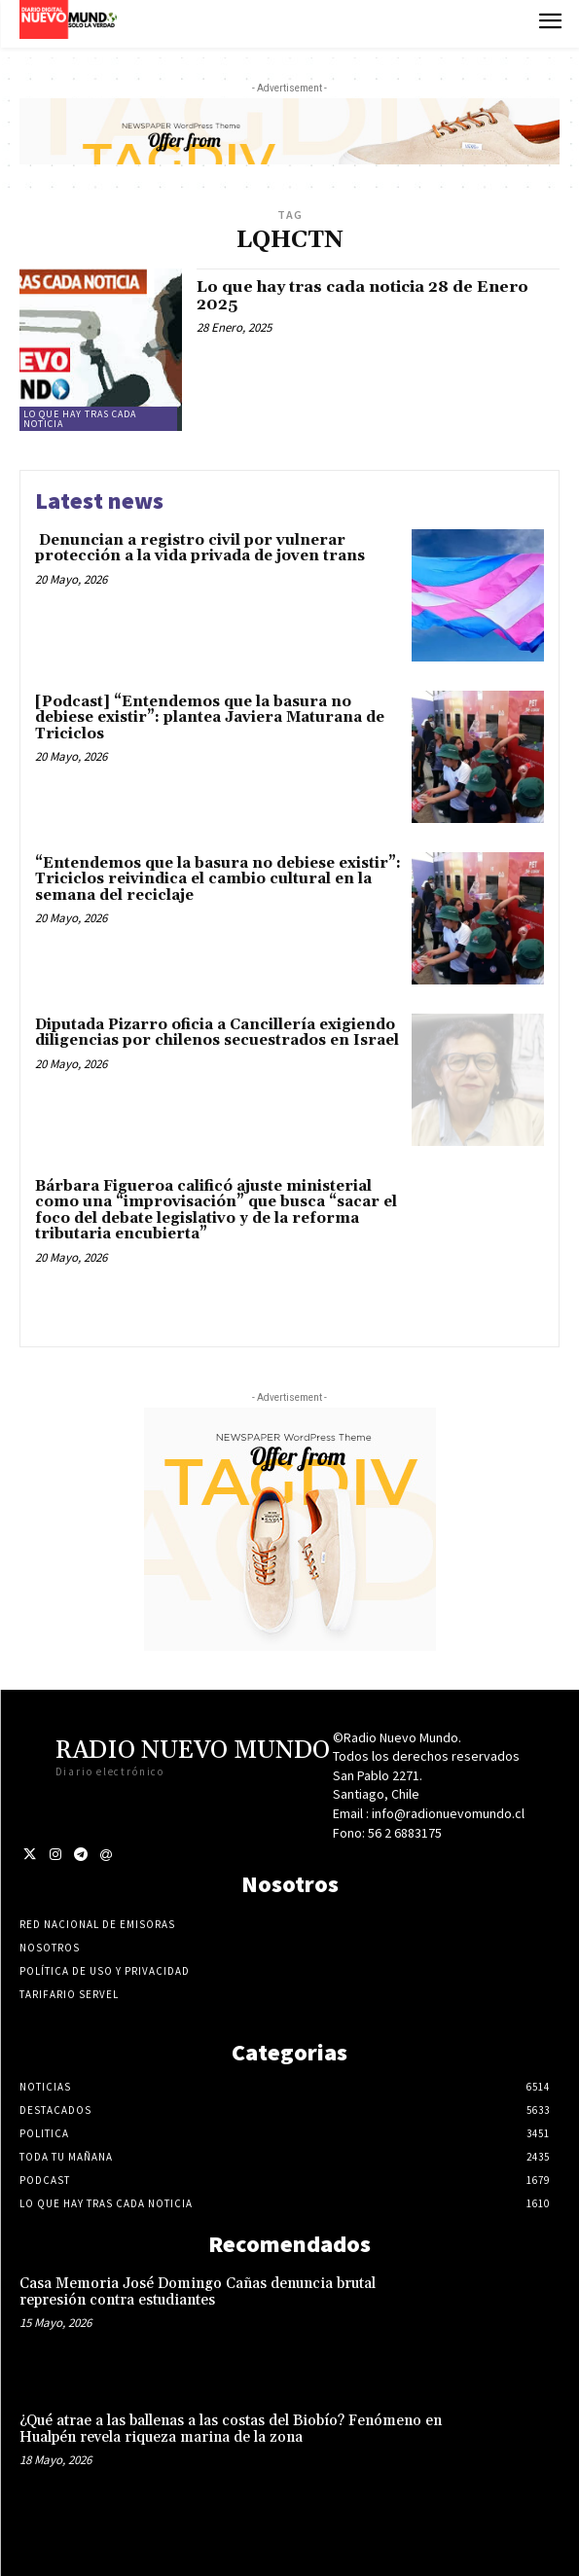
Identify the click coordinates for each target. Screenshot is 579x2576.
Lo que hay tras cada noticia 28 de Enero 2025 (362, 295)
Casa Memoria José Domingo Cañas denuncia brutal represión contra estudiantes (197, 2291)
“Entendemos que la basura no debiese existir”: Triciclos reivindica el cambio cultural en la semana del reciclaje (218, 879)
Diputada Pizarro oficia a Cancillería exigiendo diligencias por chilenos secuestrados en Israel (217, 1033)
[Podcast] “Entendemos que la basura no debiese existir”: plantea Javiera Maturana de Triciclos (209, 718)
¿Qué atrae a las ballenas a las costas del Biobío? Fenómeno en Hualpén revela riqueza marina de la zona (230, 2429)
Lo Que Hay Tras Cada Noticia (79, 419)
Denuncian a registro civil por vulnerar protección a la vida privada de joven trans (200, 548)
